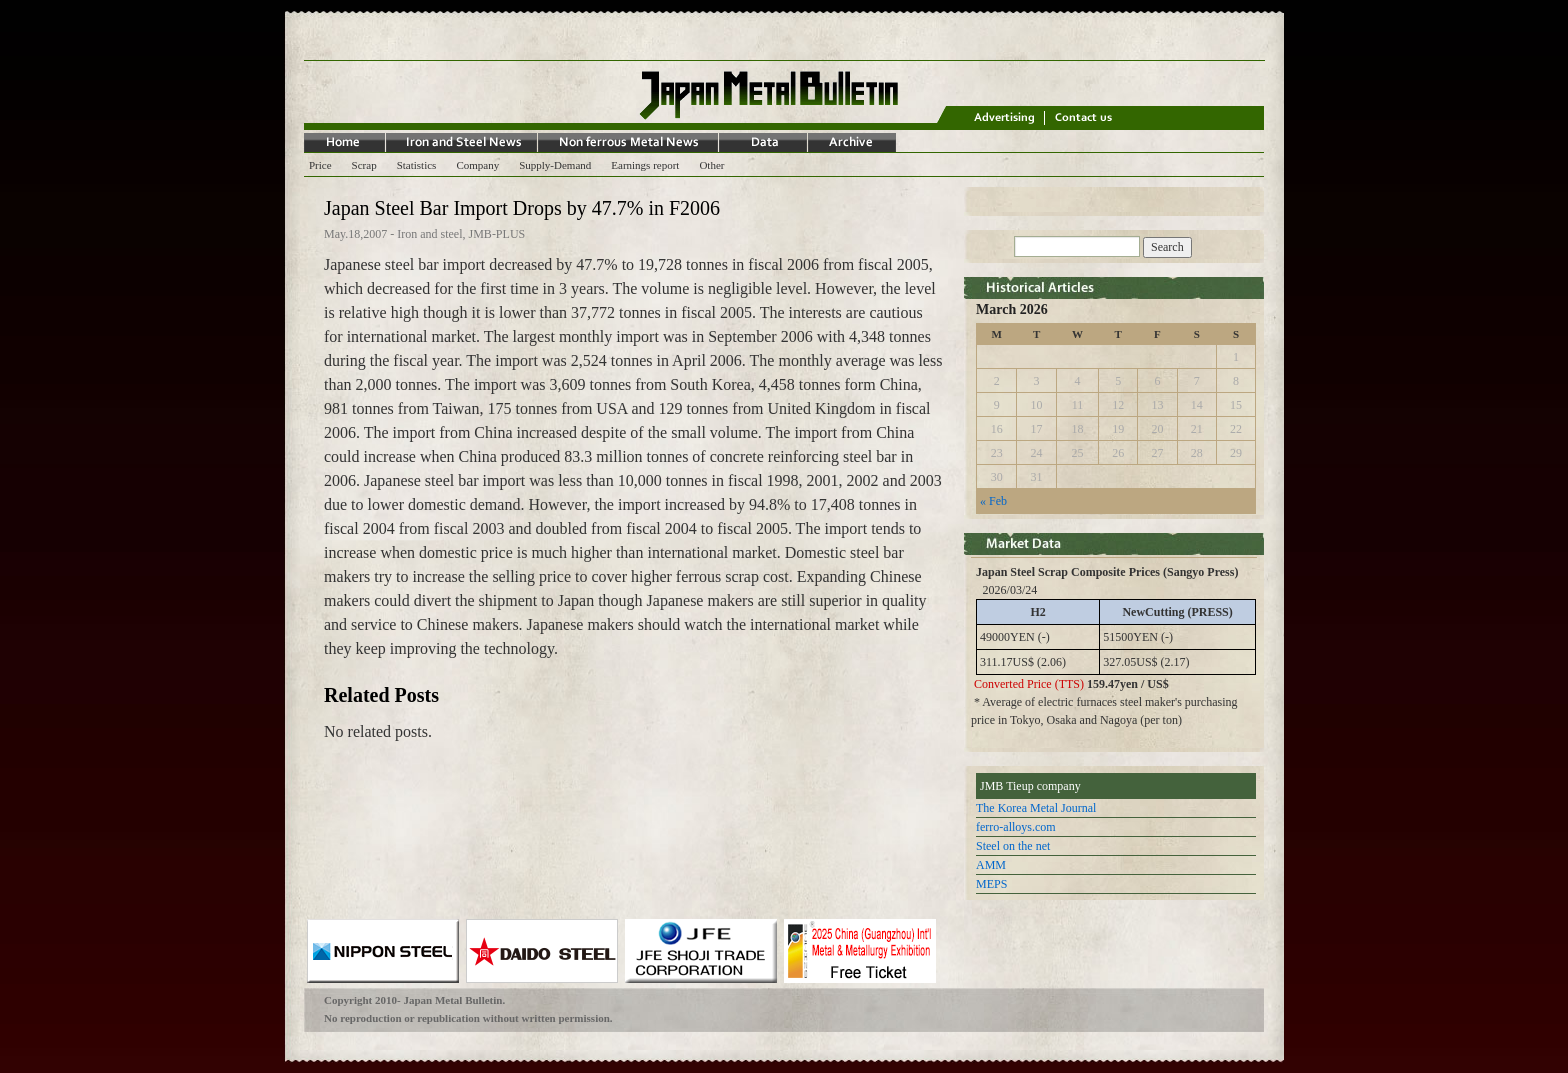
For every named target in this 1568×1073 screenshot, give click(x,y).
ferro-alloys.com (1016, 827)
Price (320, 165)
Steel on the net (1013, 846)
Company (477, 165)
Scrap (364, 165)
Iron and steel (429, 234)
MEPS (991, 884)
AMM (991, 865)
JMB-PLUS (497, 234)
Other (711, 165)
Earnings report (645, 165)
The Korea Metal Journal (1036, 808)
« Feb (993, 501)
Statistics (417, 165)
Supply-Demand (555, 165)
